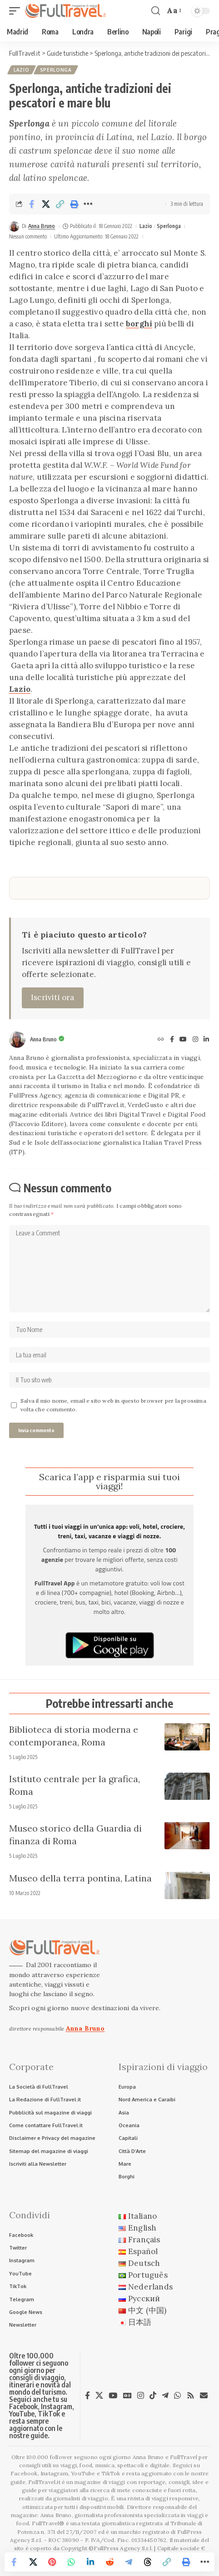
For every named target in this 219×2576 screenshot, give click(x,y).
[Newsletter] (204, 2395)
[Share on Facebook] (31, 204)
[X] (99, 2395)
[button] (17, 10)
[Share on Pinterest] (52, 2561)
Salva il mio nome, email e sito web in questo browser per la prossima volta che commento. (113, 1404)
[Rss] (190, 2395)
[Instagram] (195, 1040)
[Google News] (127, 2395)
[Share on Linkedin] (90, 2561)
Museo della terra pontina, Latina (80, 1878)
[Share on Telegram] (128, 2561)
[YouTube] (183, 1040)
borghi (139, 324)
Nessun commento (28, 236)
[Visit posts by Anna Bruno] (14, 226)
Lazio (22, 70)
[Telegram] (165, 2395)
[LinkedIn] (206, 1040)
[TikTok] (153, 2395)
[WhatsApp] (177, 2395)
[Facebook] (172, 1040)
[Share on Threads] (147, 2561)
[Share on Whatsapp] (71, 2561)
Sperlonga (56, 70)
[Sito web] (161, 1040)
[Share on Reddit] (109, 2561)
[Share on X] (46, 204)
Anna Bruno (41, 226)
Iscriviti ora (53, 997)
